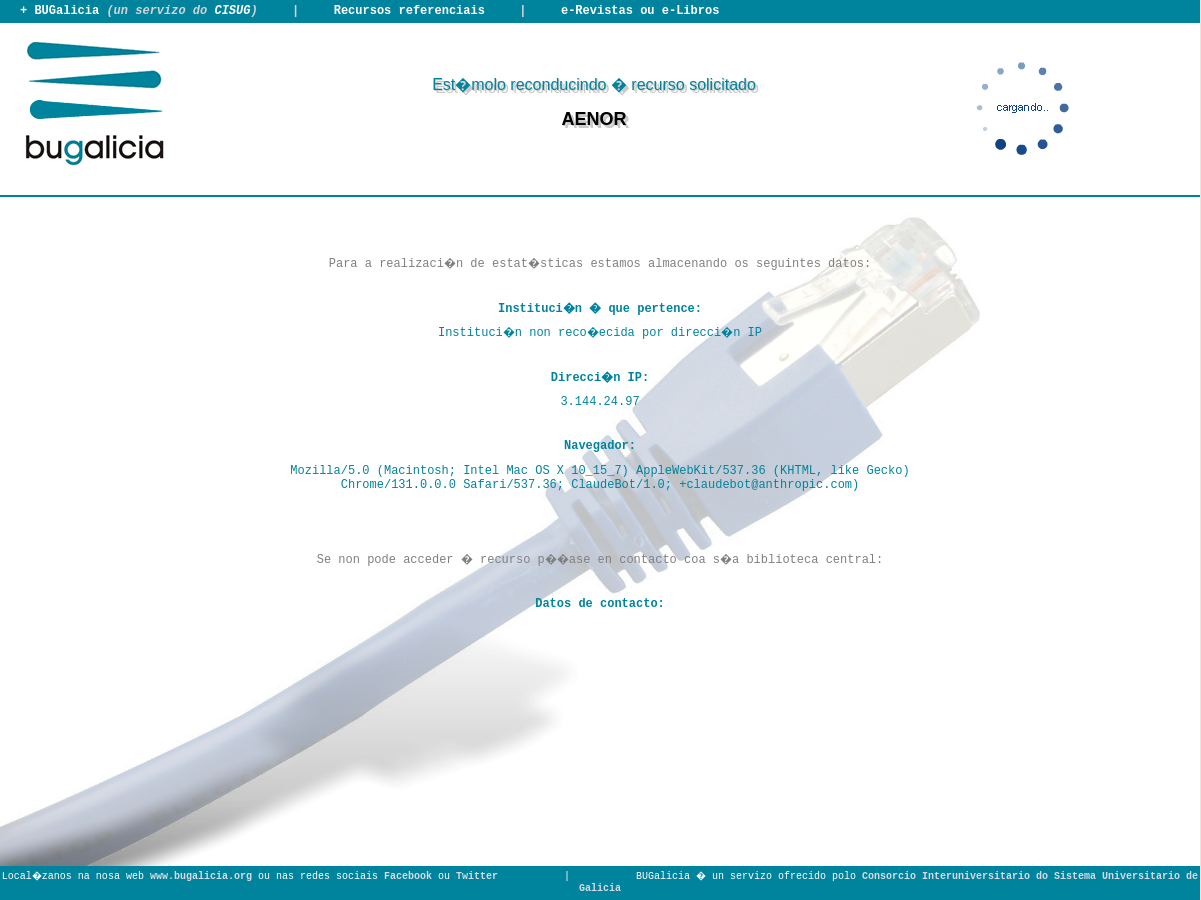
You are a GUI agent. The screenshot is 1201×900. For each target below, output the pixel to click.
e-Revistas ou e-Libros (640, 11)
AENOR (593, 119)
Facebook (408, 876)
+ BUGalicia (59, 11)
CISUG (232, 11)
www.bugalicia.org (201, 876)
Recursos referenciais (409, 11)
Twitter (477, 876)
